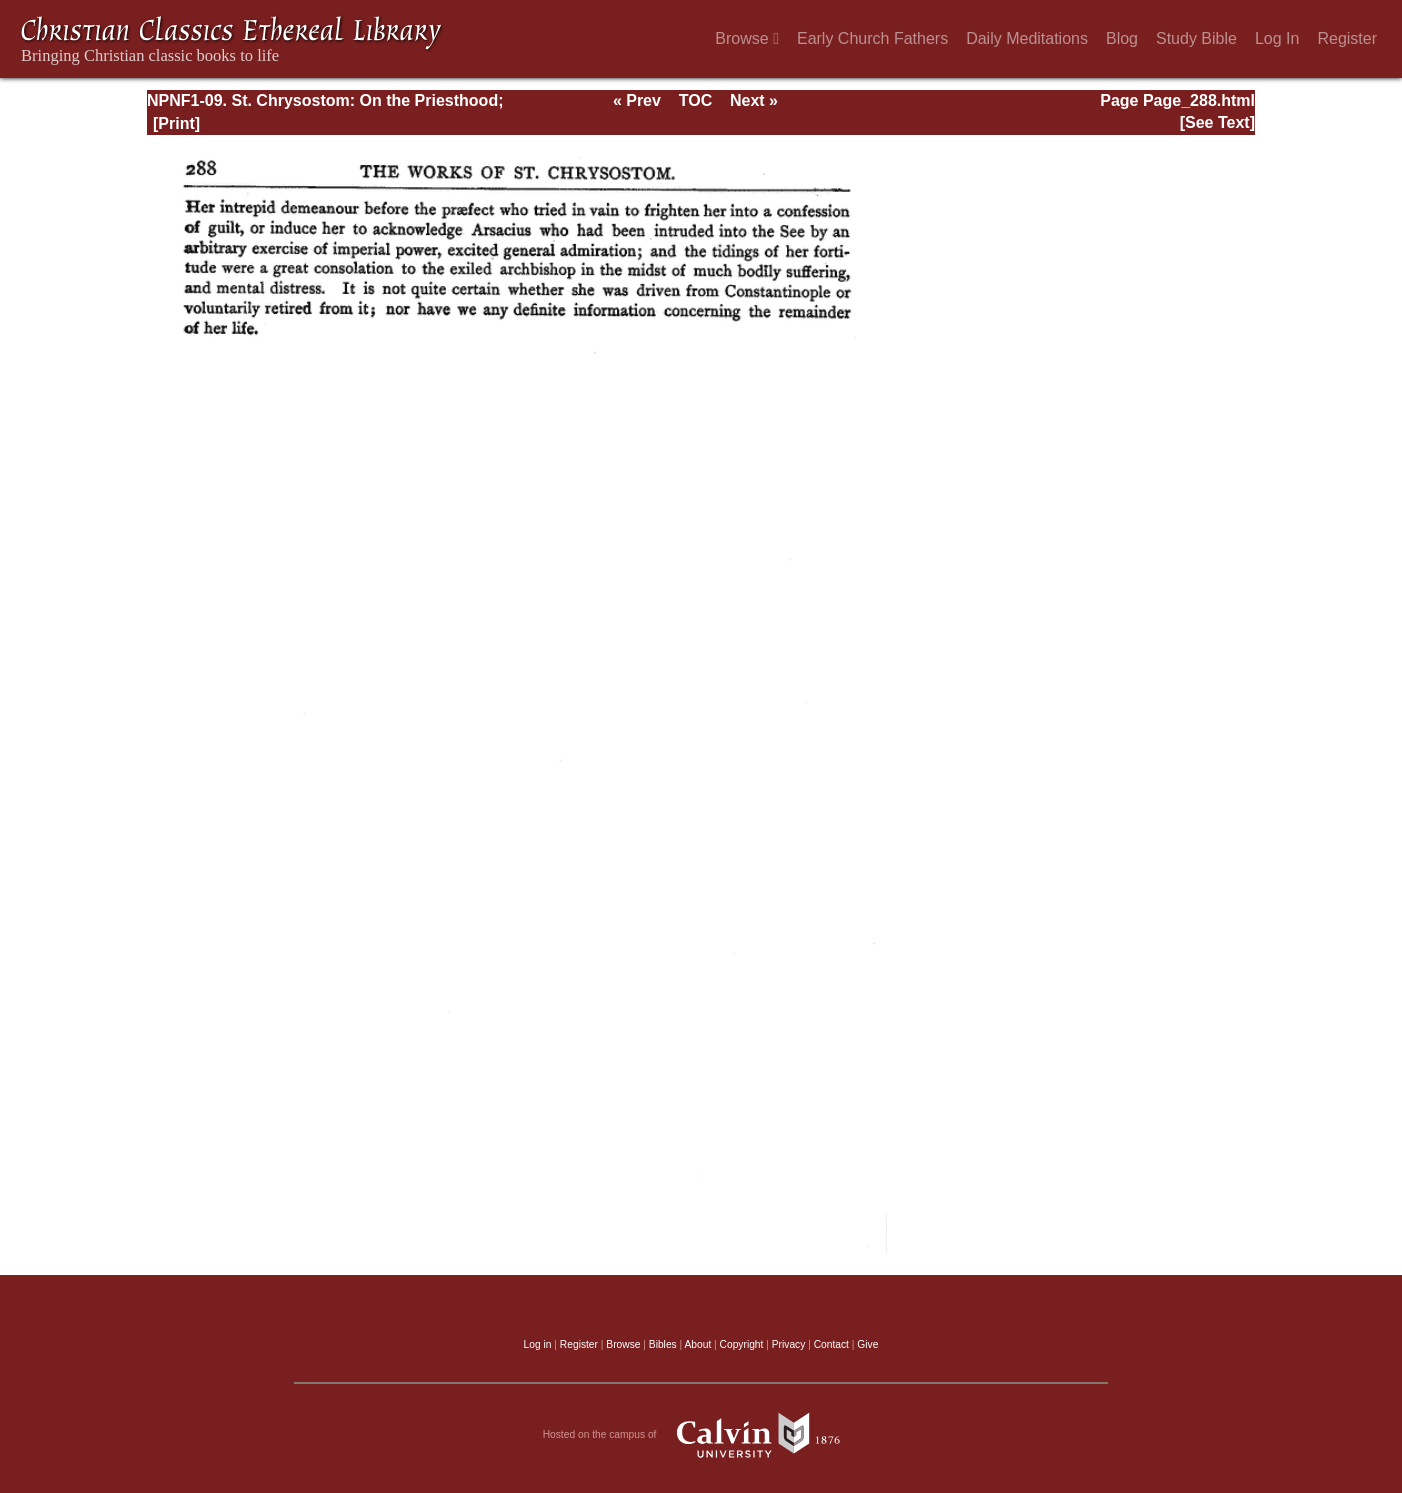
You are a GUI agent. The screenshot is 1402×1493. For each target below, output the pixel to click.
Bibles (663, 1344)
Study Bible (1196, 38)
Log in (538, 1344)
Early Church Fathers (872, 38)
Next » (754, 100)
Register (1347, 38)
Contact (831, 1344)
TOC (695, 100)
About (697, 1344)
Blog (1122, 38)
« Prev (637, 100)
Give (867, 1344)
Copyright (742, 1344)
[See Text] (1217, 122)
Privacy (789, 1344)
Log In (1277, 38)
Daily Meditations (1027, 38)
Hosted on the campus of (701, 1435)
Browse (747, 38)
